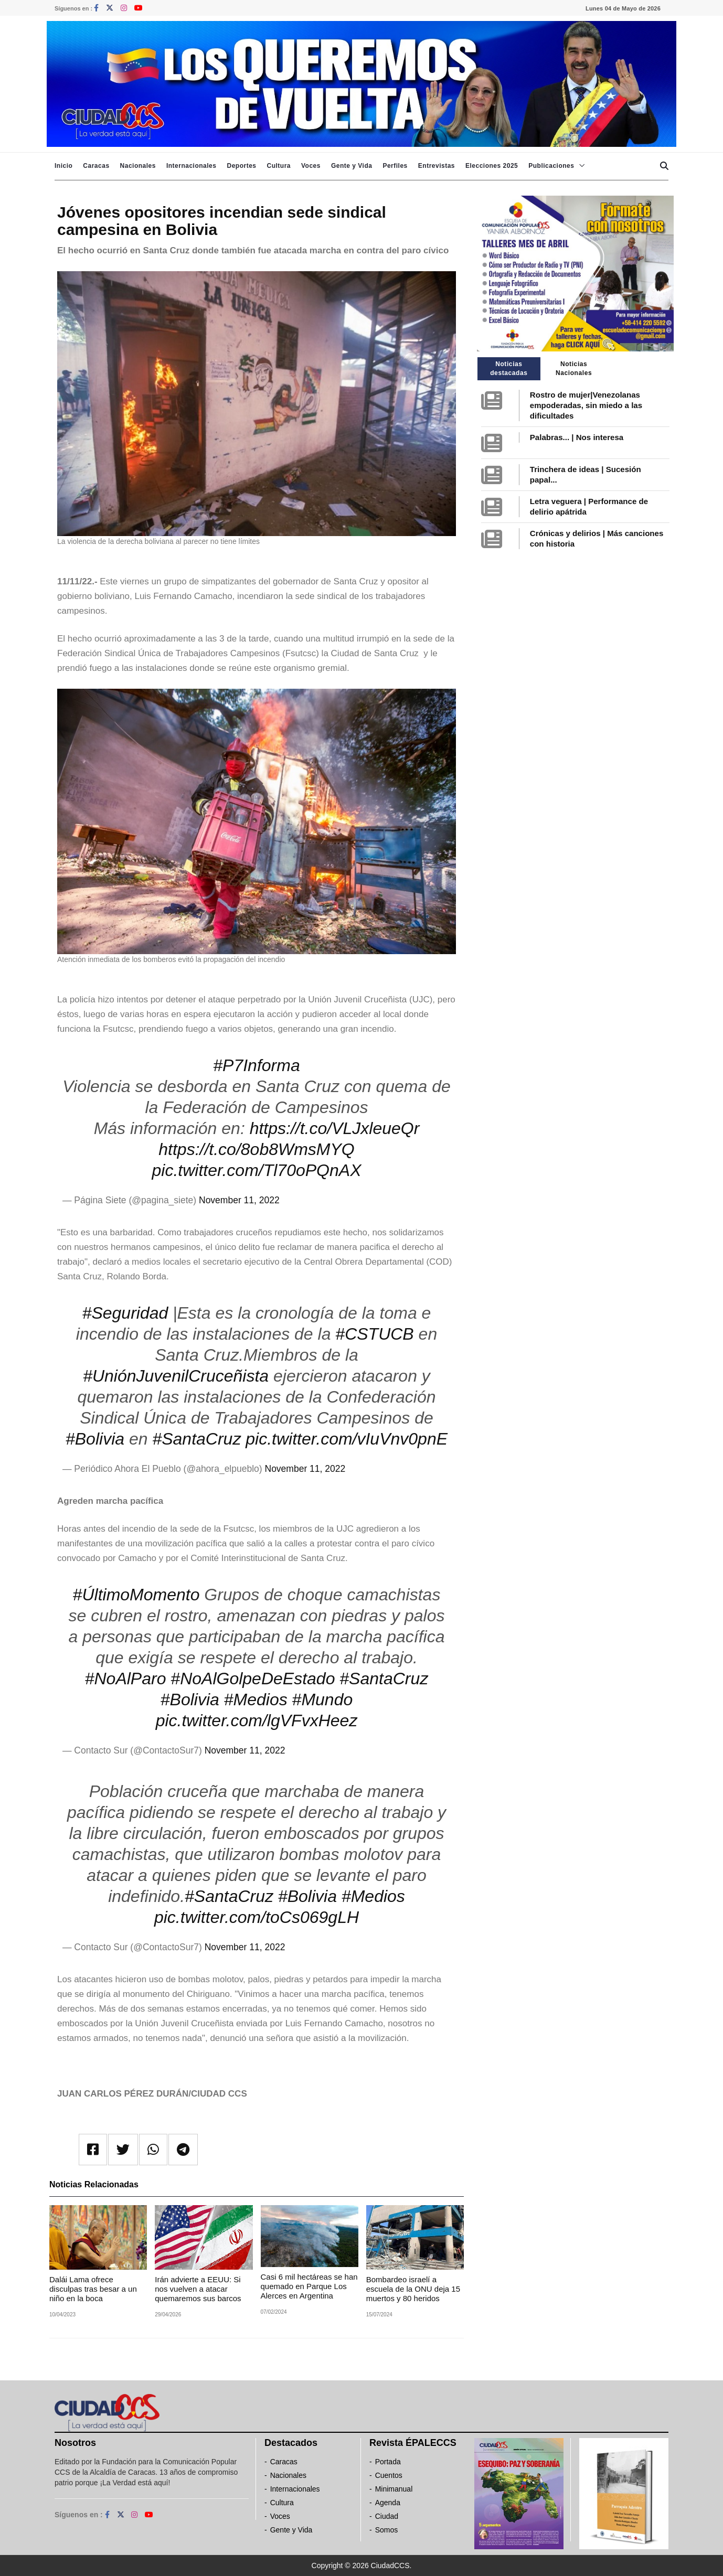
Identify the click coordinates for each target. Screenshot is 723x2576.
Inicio (63, 165)
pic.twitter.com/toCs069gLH (256, 1917)
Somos (386, 2530)
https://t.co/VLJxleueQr (335, 1128)
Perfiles (394, 165)
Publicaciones (551, 165)
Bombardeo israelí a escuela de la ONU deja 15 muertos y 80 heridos (413, 2289)
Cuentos (388, 2475)
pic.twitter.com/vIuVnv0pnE (347, 1438)
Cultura (279, 165)
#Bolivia (95, 1438)
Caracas (96, 165)
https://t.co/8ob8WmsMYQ (256, 1149)
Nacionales (138, 165)
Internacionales (191, 165)
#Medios (256, 1699)
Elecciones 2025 (491, 165)
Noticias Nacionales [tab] (574, 368)
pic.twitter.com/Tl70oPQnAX (257, 1170)
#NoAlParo (125, 1678)
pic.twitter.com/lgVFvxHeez (257, 1720)
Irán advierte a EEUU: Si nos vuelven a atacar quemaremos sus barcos (198, 2289)
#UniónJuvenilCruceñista (176, 1375)
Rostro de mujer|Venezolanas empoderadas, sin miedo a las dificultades (586, 405)
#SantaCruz (196, 1438)
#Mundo (322, 1699)
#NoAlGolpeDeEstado (253, 1678)
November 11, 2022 (239, 1200)
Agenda (387, 2502)
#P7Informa (256, 1065)
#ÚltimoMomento (136, 1594)
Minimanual (394, 2489)
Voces (311, 165)
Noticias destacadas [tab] (508, 368)
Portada (388, 2461)
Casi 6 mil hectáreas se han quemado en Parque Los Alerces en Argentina (309, 2286)
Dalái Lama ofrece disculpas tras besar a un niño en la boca (93, 2289)
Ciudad (386, 2516)
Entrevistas (436, 165)
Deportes (241, 165)
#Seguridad (125, 1312)
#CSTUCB (374, 1333)
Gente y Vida (351, 165)
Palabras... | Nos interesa (576, 437)
